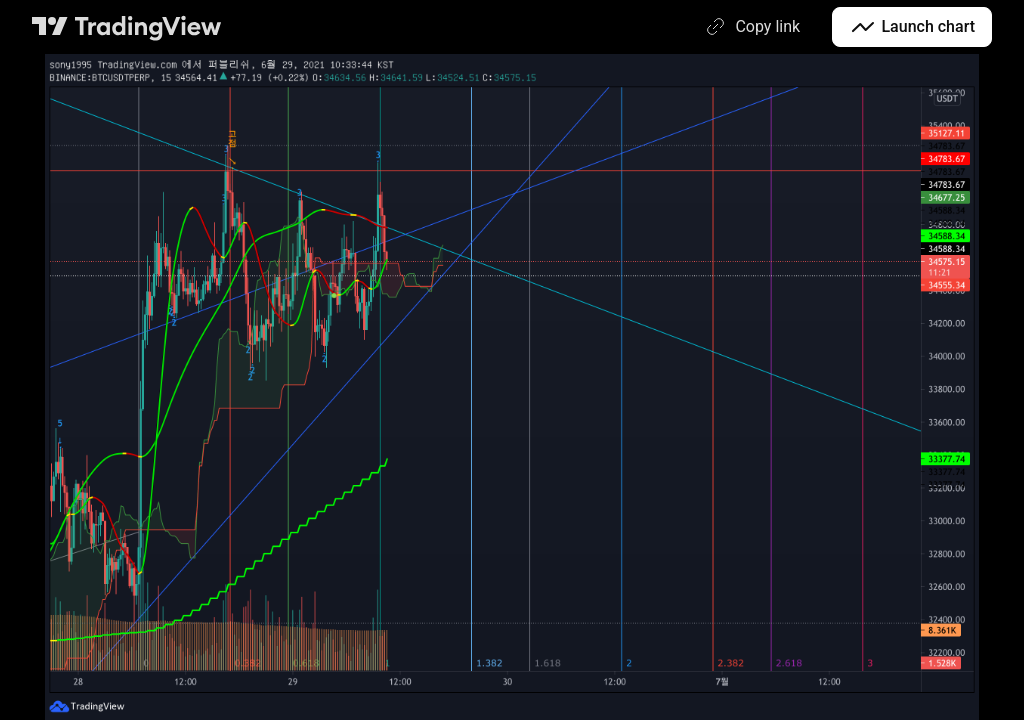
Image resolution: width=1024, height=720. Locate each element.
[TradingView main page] (127, 27)
